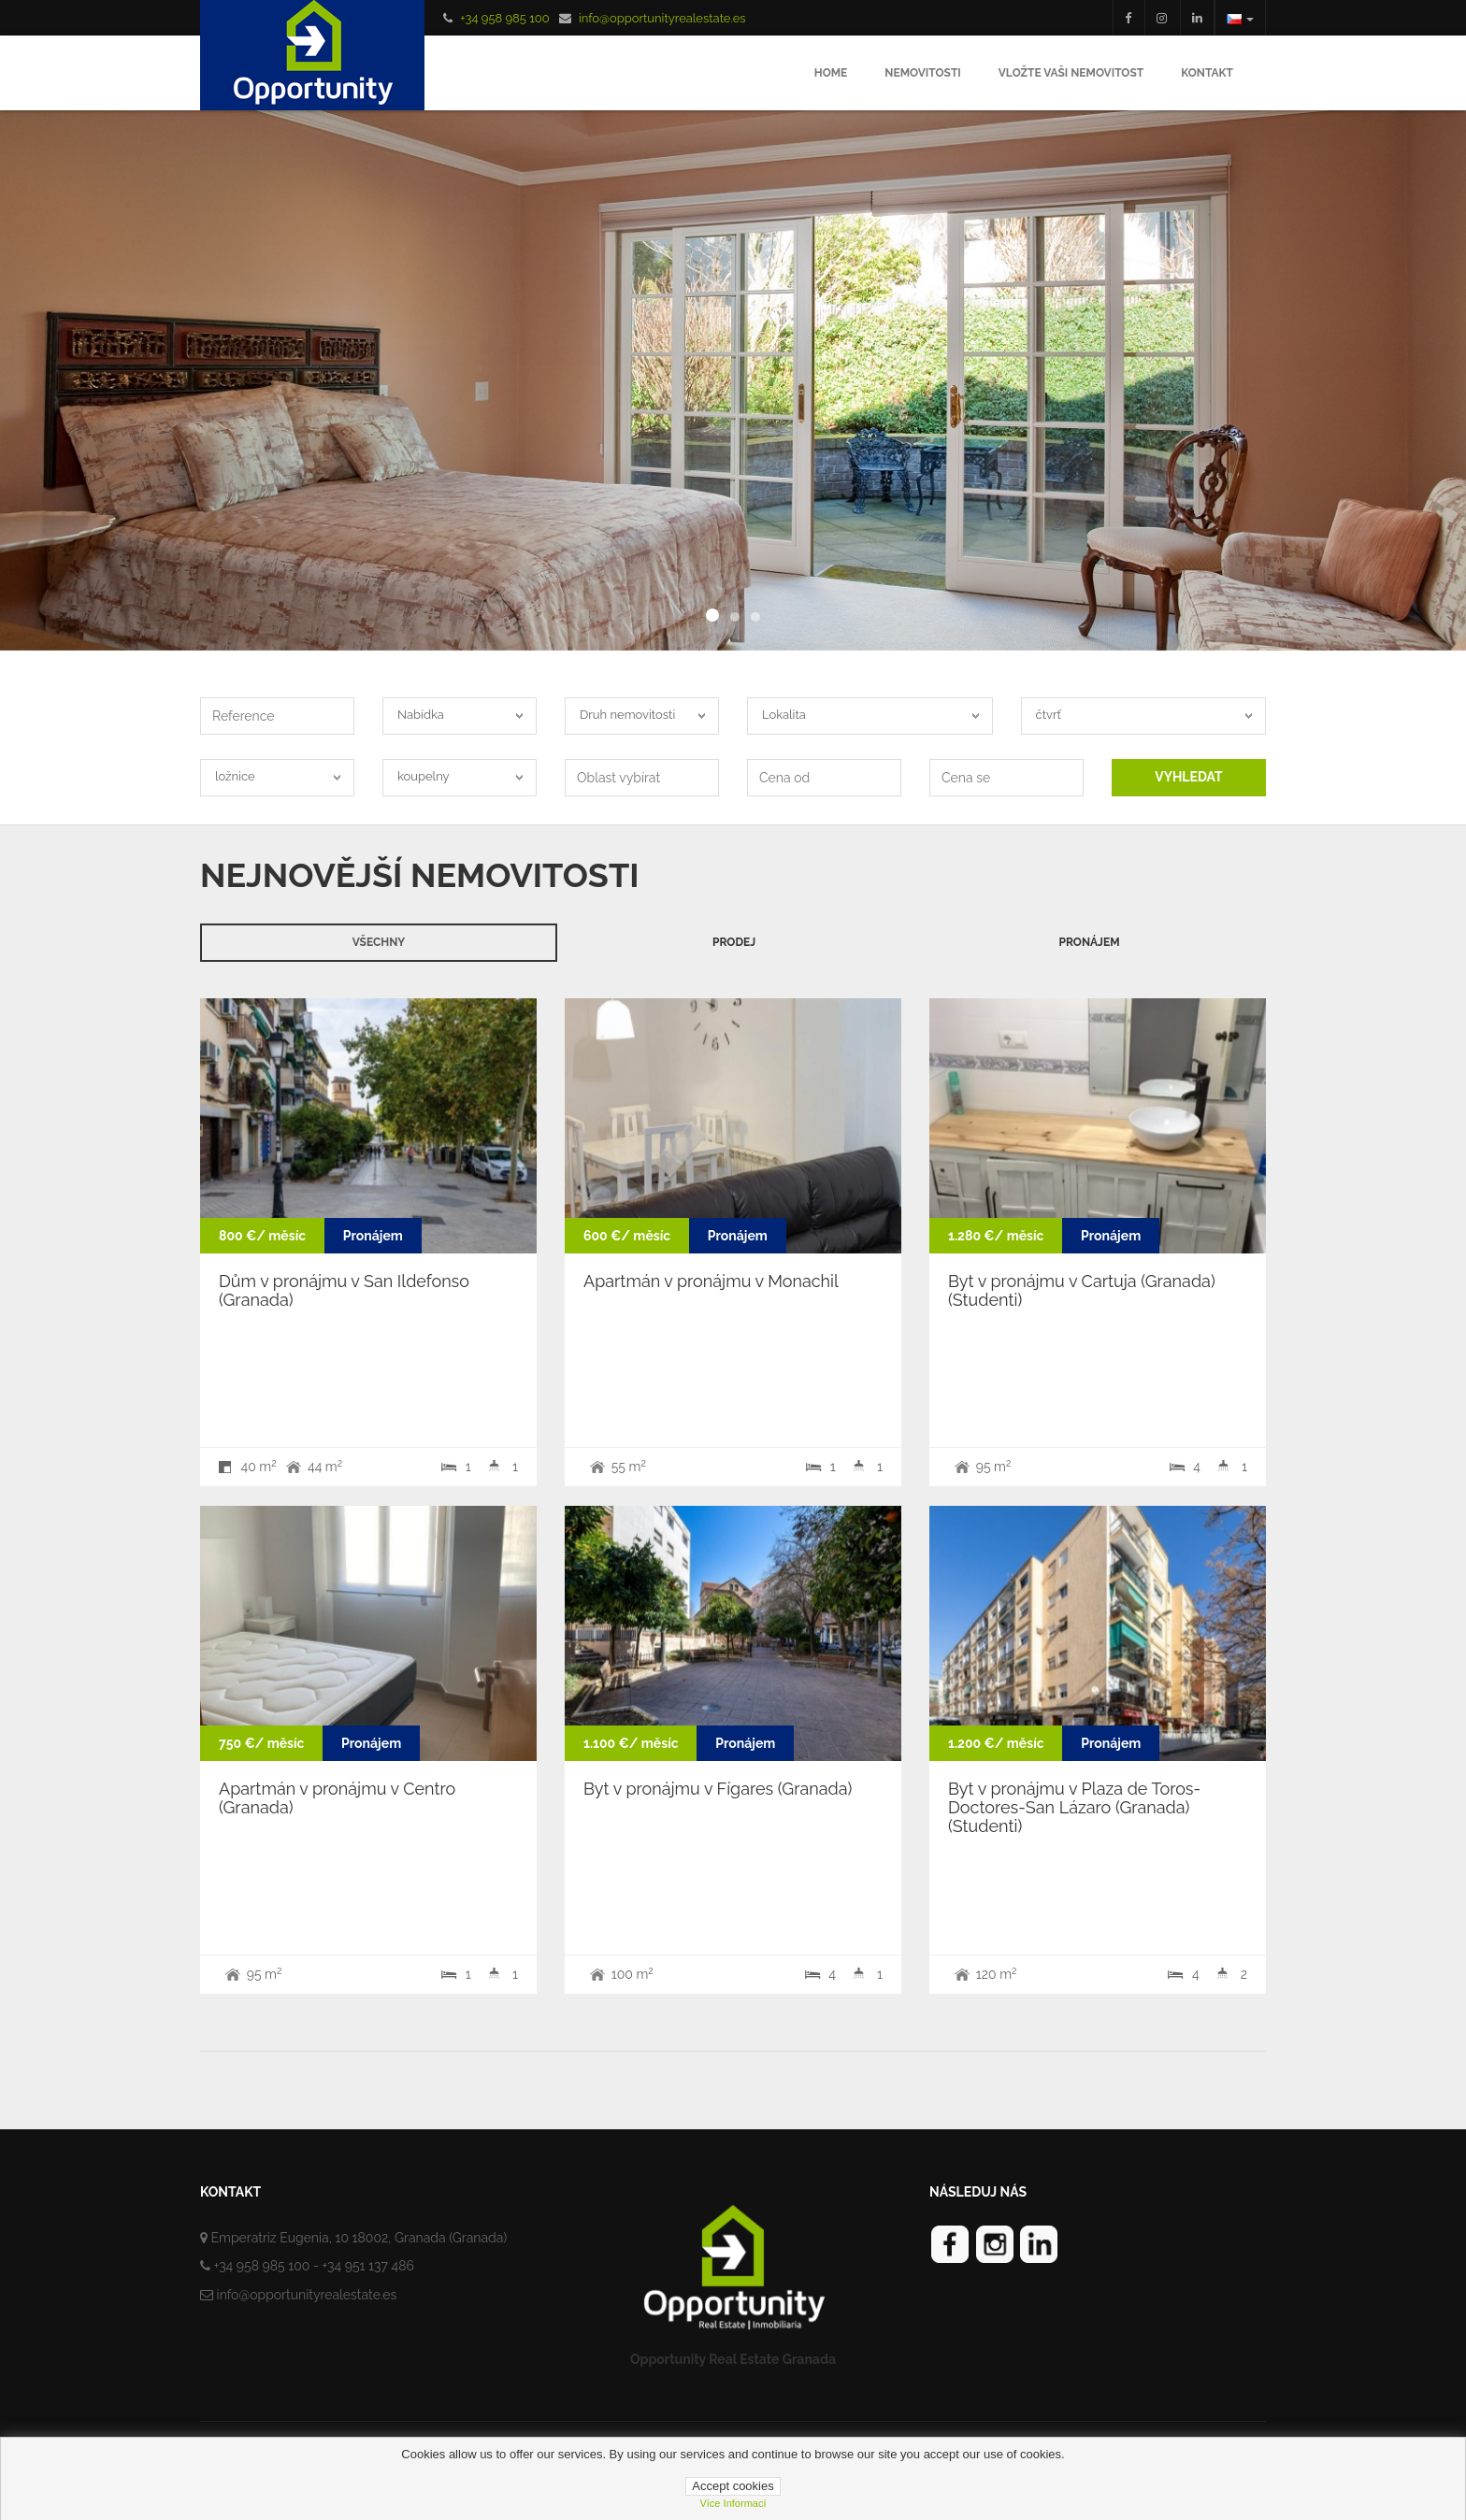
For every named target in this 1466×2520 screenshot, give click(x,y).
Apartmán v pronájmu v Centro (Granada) (337, 1798)
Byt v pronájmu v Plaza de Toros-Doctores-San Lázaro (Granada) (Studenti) (1074, 1807)
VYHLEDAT (1189, 776)
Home (831, 72)
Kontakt (1207, 72)
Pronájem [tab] (1088, 942)
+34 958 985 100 (504, 18)
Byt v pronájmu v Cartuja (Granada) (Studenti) (1081, 1290)
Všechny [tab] (378, 942)
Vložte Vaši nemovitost (1071, 72)
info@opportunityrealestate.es (662, 18)
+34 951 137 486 (368, 2265)
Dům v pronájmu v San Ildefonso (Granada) (344, 1290)
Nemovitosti (922, 72)
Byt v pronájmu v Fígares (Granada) (717, 1788)
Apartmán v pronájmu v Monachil (711, 1281)
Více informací (732, 2503)
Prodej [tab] (733, 942)
